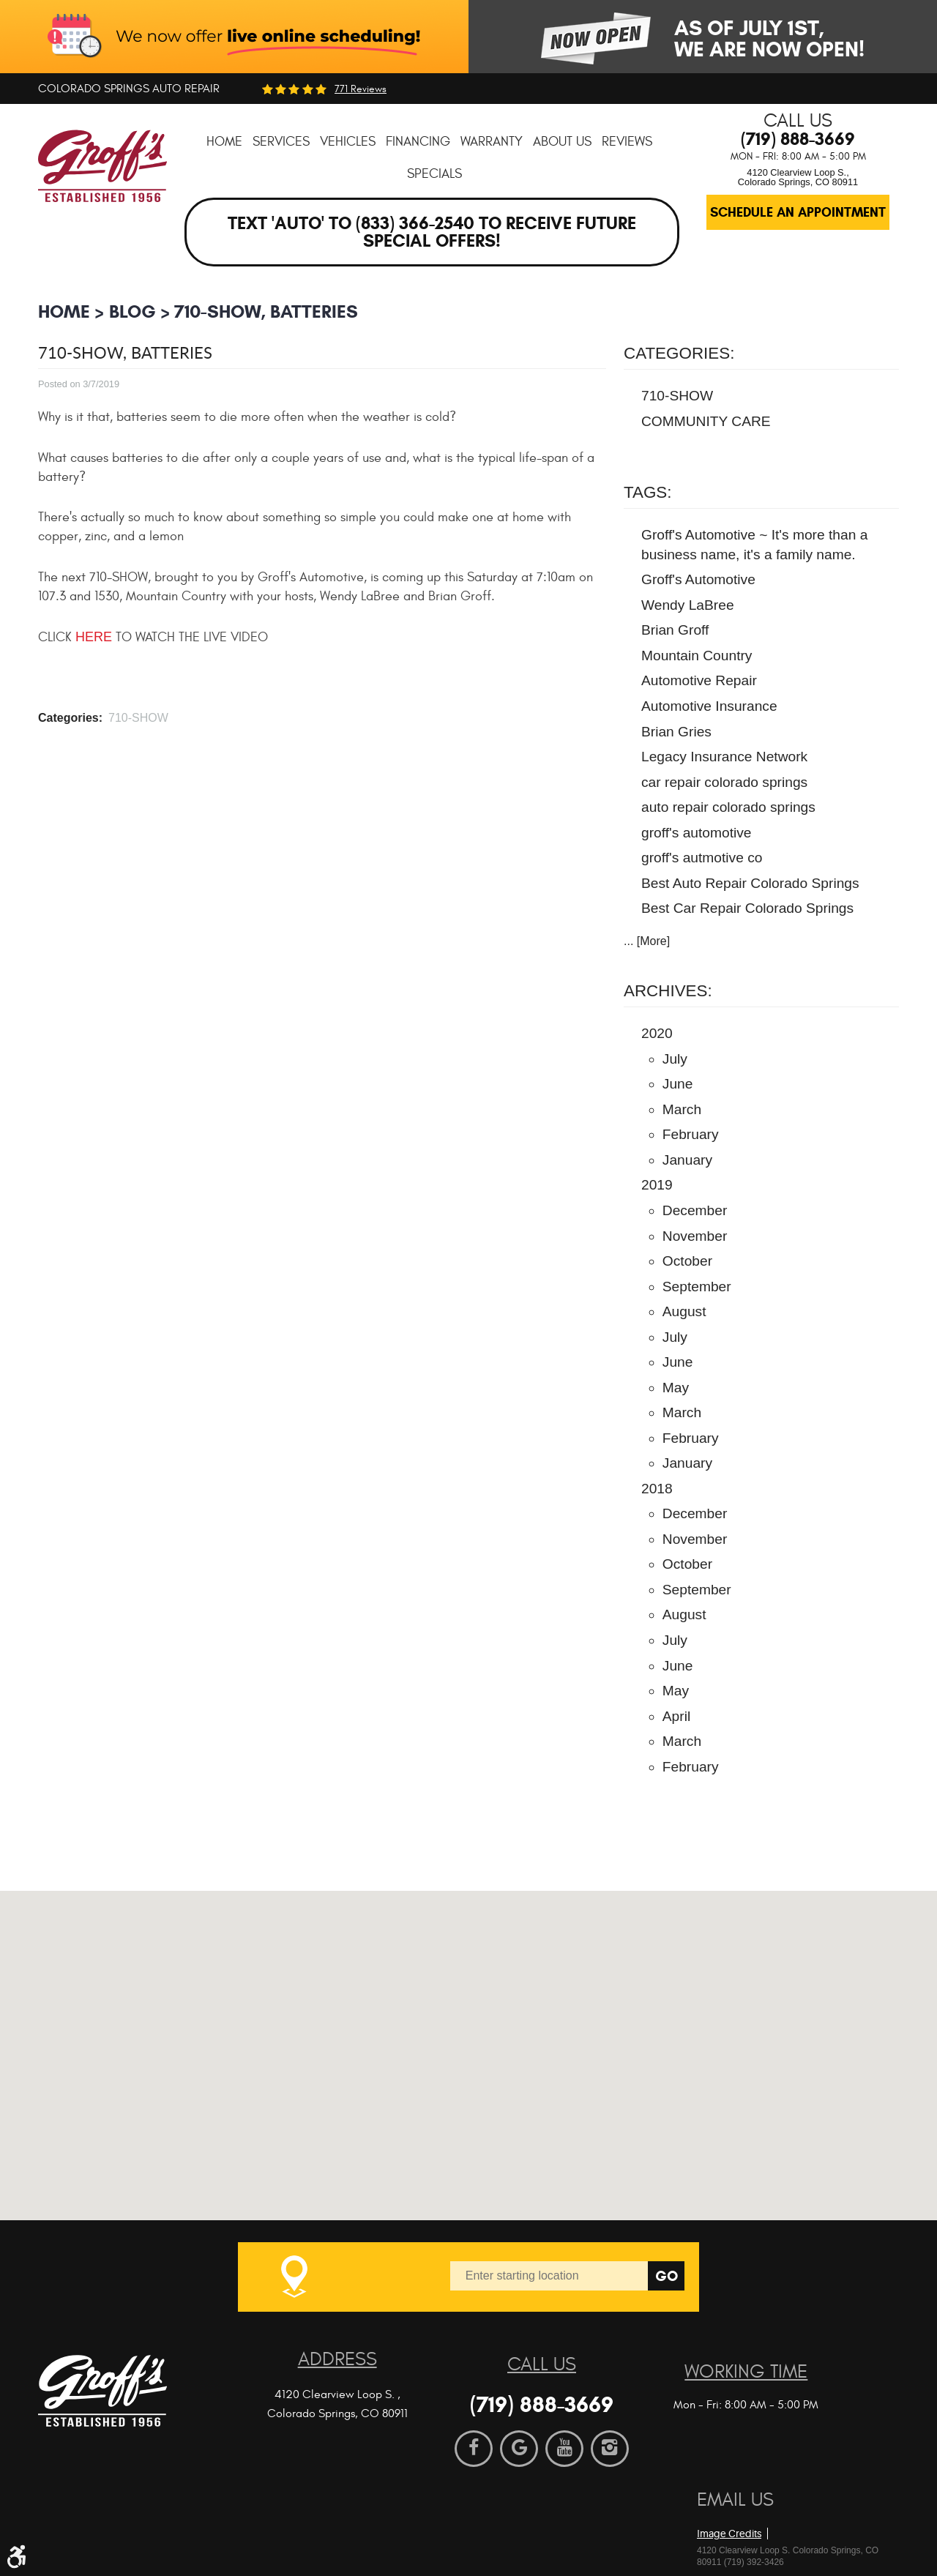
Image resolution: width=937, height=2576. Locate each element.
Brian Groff (675, 630)
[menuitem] (224, 141)
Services (281, 141)
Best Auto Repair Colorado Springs (750, 883)
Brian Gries (676, 731)
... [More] (647, 941)
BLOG (132, 311)
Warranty (491, 141)
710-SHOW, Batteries (266, 311)
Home (224, 141)
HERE (93, 637)
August (684, 1311)
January (687, 1160)
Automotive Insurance (709, 706)
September (696, 1286)
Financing (418, 141)
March (681, 1109)
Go (666, 2276)
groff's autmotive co (701, 857)
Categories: (679, 353)
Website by (781, 2509)
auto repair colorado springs (728, 807)
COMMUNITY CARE (706, 421)
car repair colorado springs (724, 782)
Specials (434, 174)
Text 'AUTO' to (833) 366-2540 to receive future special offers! (432, 232)
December (695, 1210)
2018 (657, 1488)
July (674, 1059)
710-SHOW (138, 718)
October (687, 1261)
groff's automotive (696, 832)
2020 (657, 1033)
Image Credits (729, 2533)
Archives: (668, 991)
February (690, 1134)
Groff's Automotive (698, 579)
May (675, 1387)
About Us (562, 141)
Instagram (610, 2448)
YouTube (564, 2448)
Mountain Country (696, 655)
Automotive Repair (699, 680)
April (676, 1716)
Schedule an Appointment (798, 212)
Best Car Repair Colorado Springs (747, 908)
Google (519, 2448)
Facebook (474, 2448)
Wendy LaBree (687, 605)
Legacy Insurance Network (724, 756)
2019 (657, 1184)
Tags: (648, 492)
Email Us (735, 2500)
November (695, 1236)
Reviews (627, 141)
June (677, 1083)
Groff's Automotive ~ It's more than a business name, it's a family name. (754, 544)
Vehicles (348, 141)
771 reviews (361, 89)
